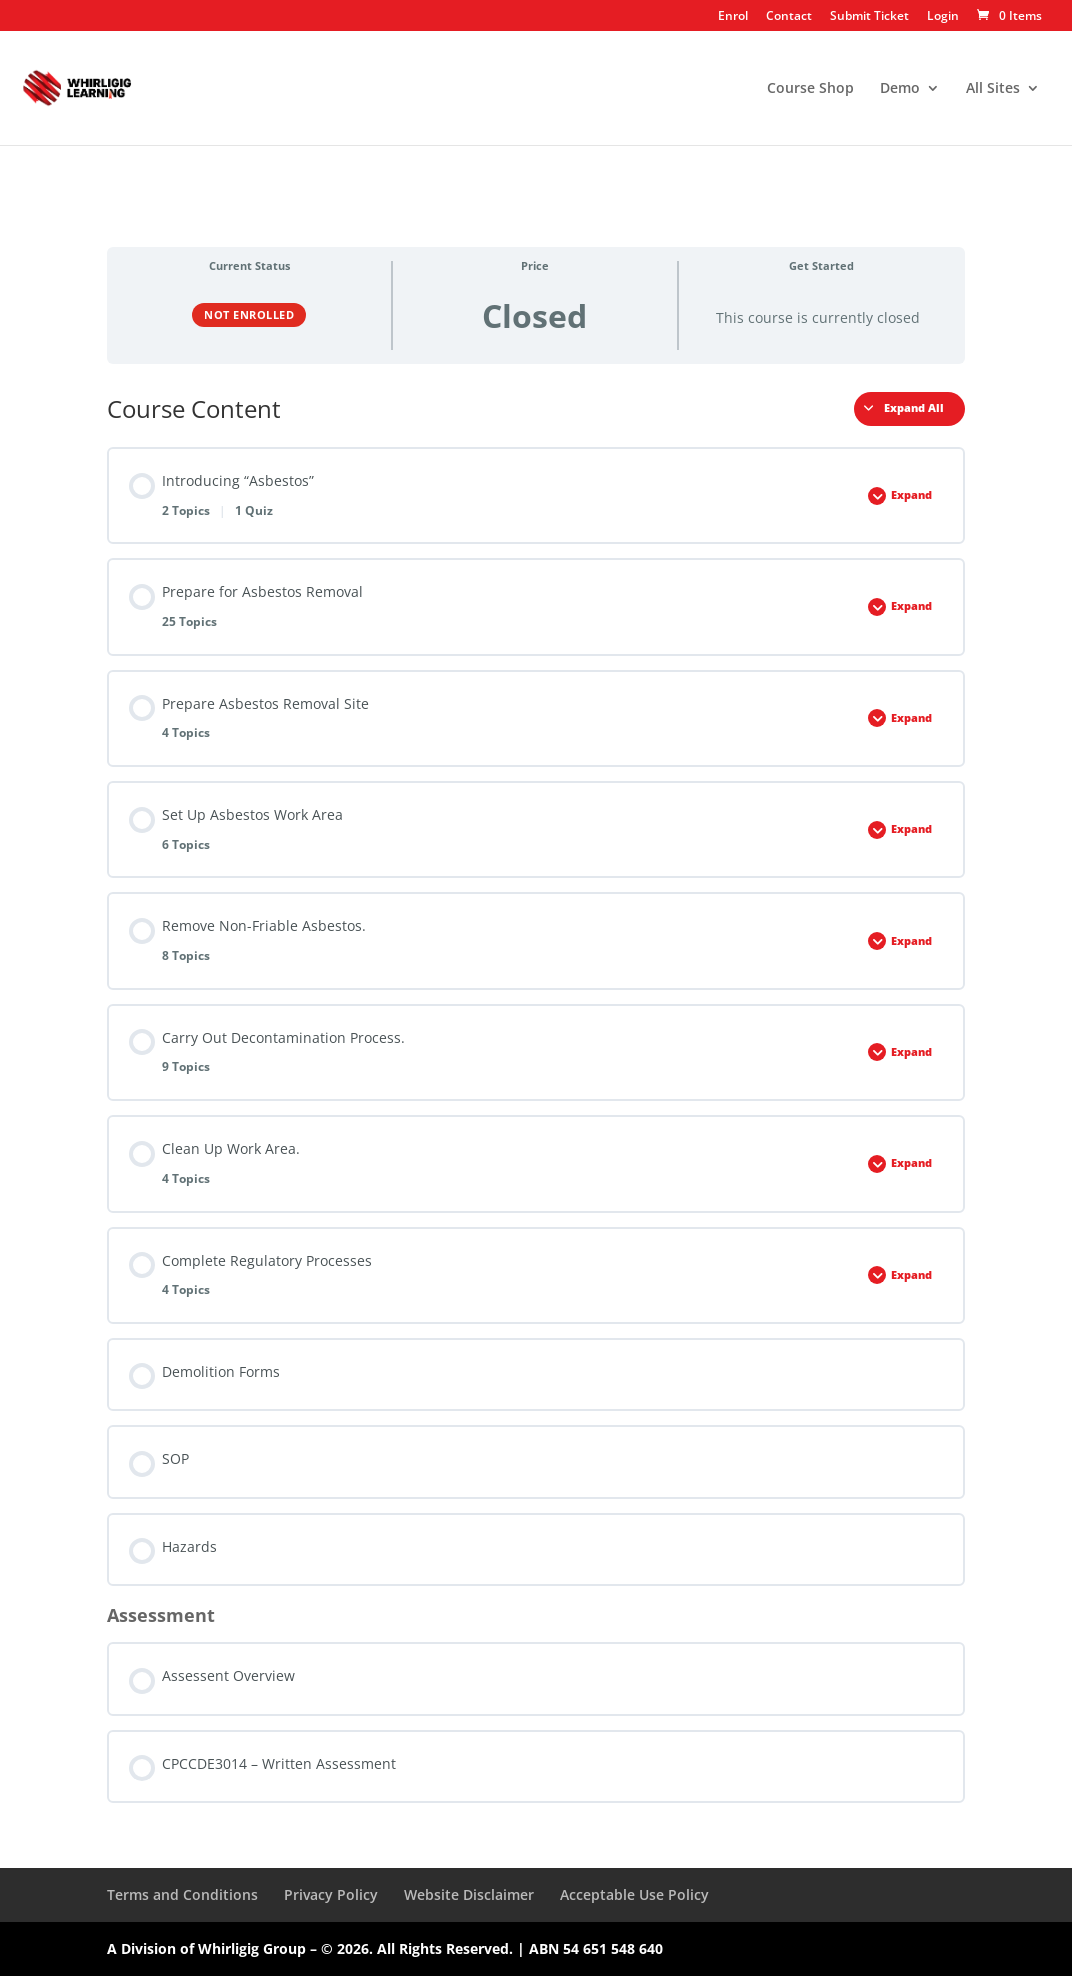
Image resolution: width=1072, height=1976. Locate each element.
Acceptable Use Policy (634, 1894)
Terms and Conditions (182, 1894)
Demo (900, 89)
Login (943, 17)
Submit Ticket (869, 17)
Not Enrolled (249, 314)
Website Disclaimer (469, 1894)
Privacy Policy (331, 1894)
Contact (789, 17)
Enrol (733, 17)
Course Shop (810, 89)
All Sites (993, 89)
